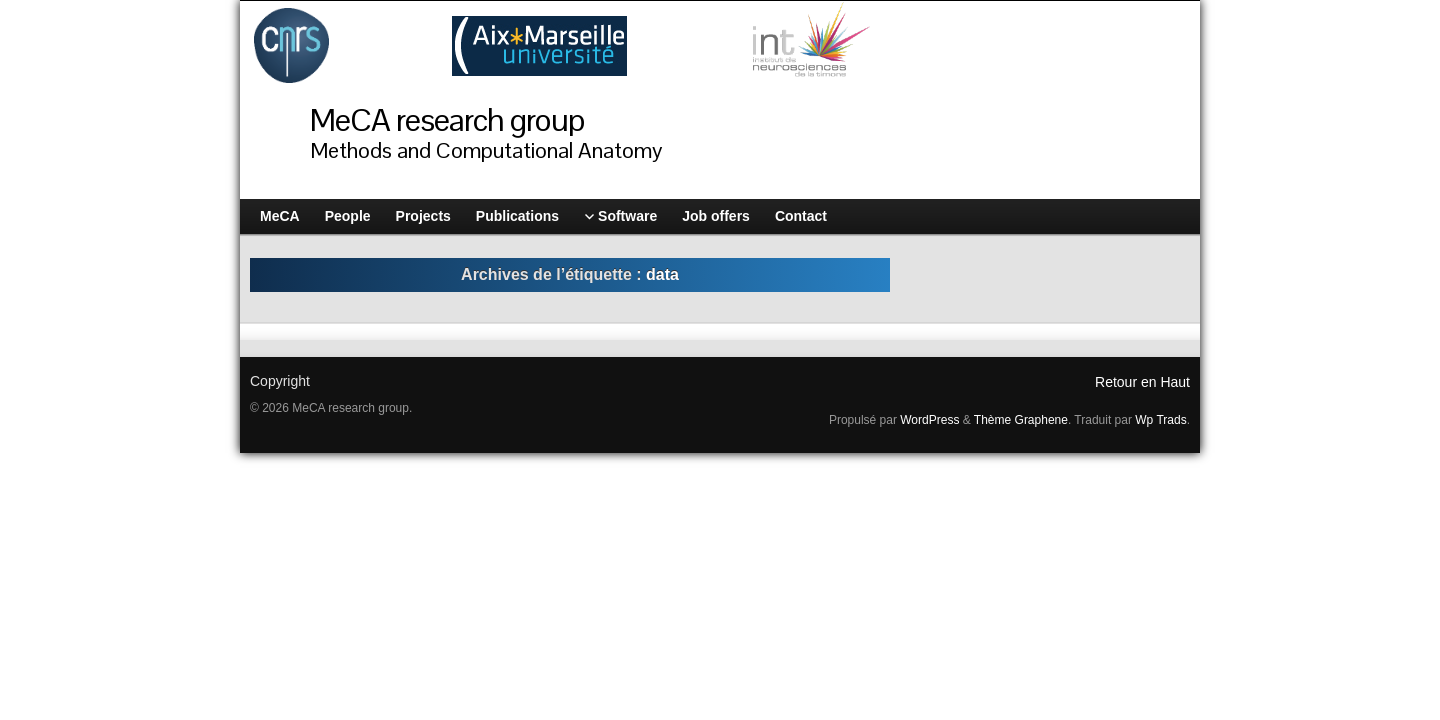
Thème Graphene (1021, 420)
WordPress (929, 420)
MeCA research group (447, 119)
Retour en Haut (1142, 382)
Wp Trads (1160, 420)
